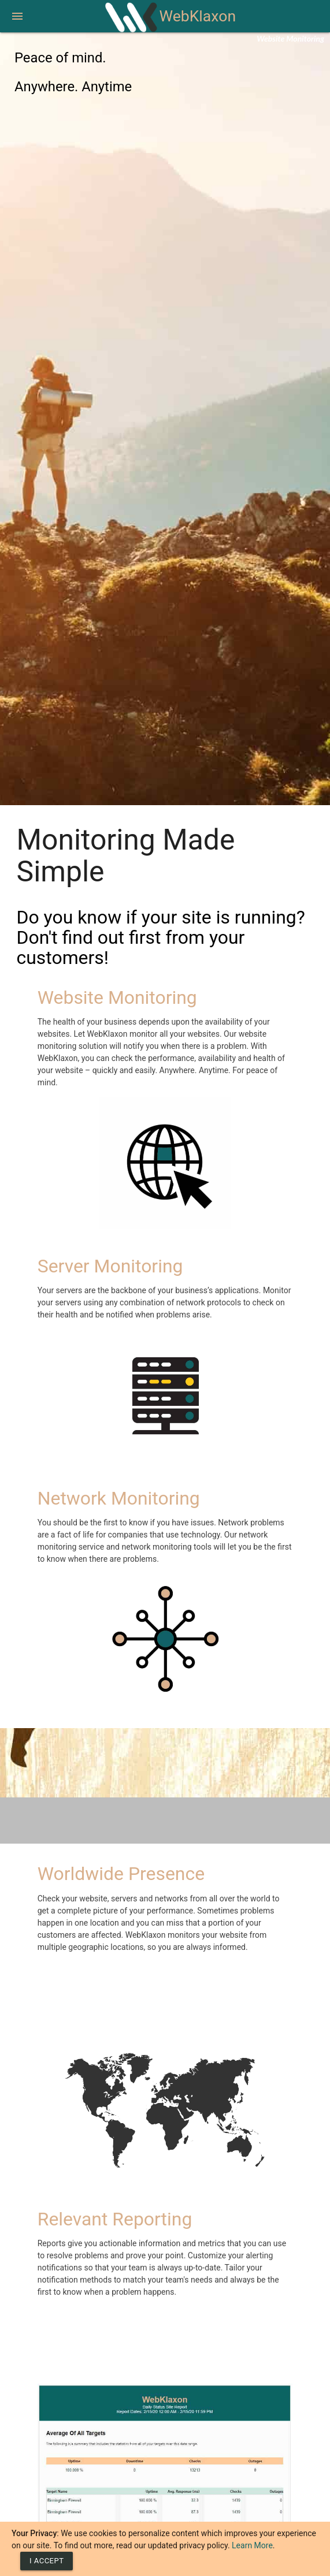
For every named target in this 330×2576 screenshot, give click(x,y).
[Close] (46, 2561)
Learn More (252, 2545)
